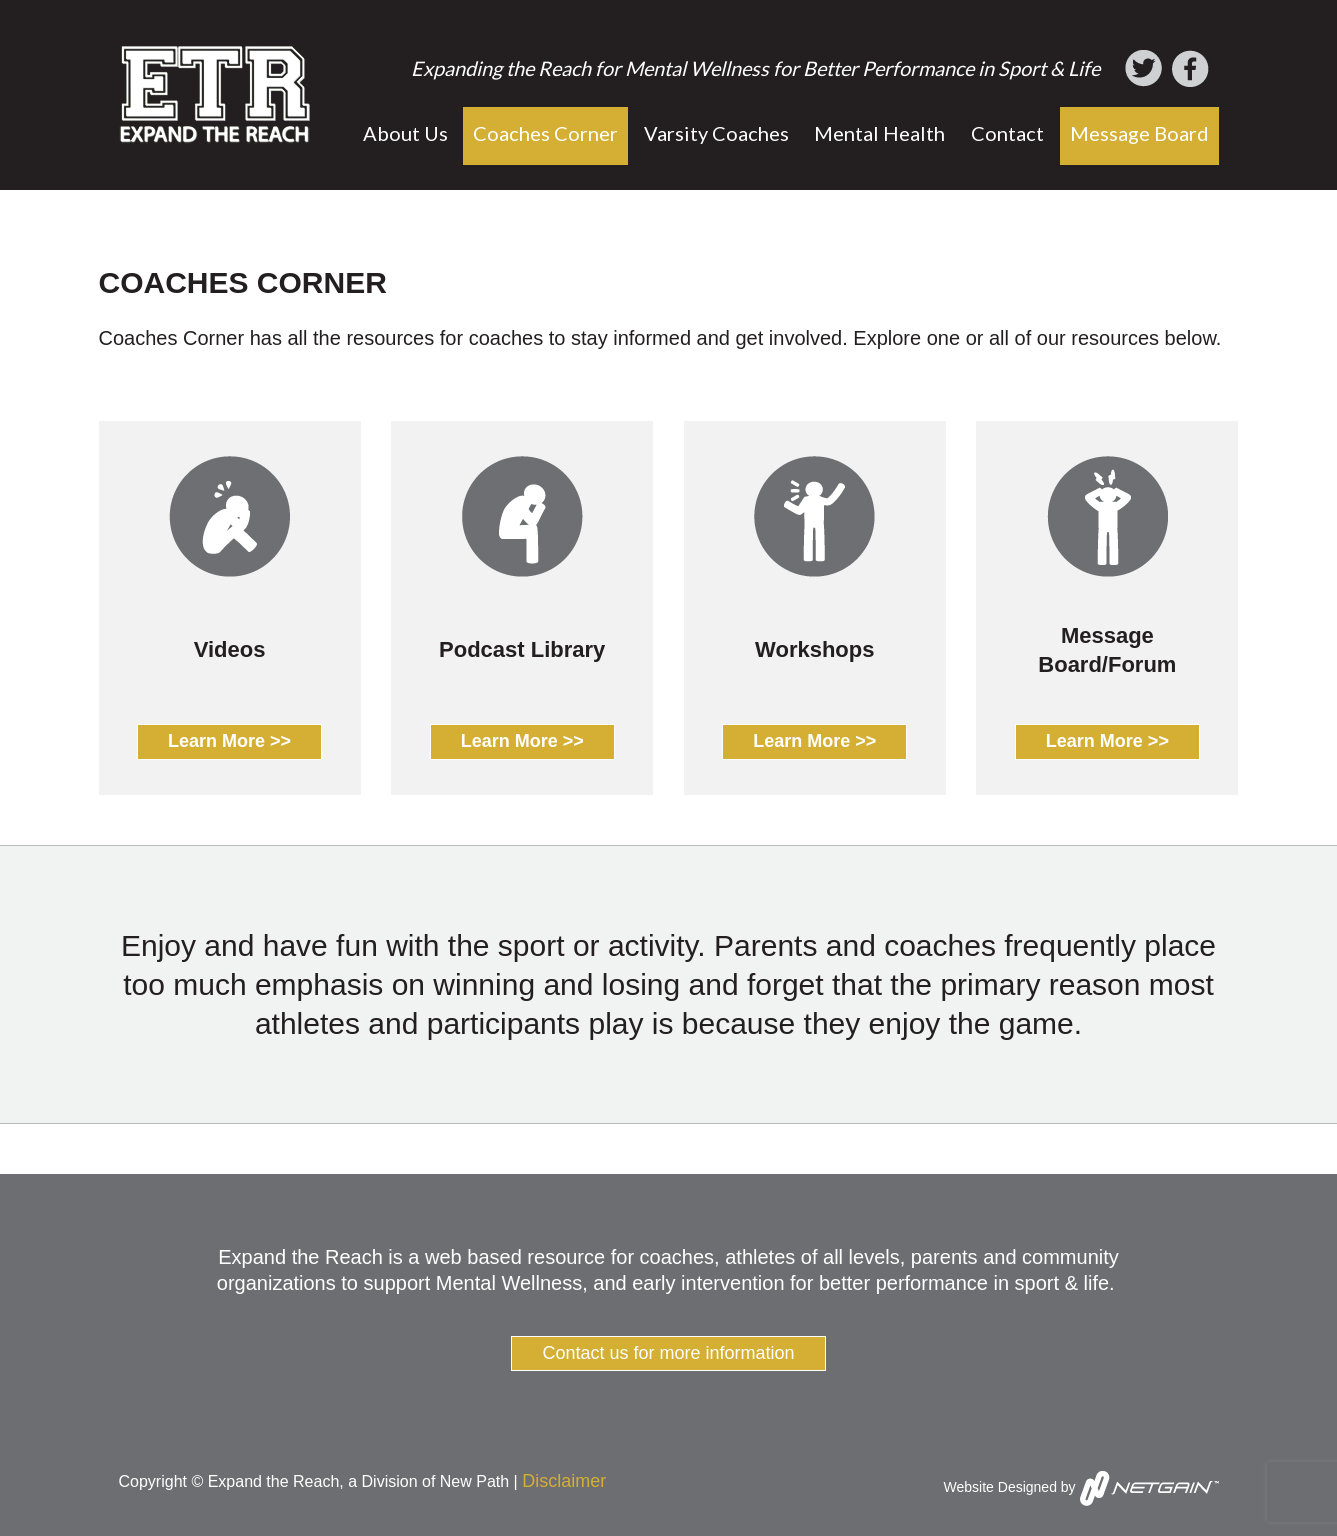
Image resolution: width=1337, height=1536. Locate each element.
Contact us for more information (668, 1353)
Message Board (1139, 133)
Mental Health (879, 133)
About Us (405, 133)
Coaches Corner (545, 133)
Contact (1007, 133)
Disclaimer (564, 1481)
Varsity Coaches (716, 133)
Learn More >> (229, 741)
